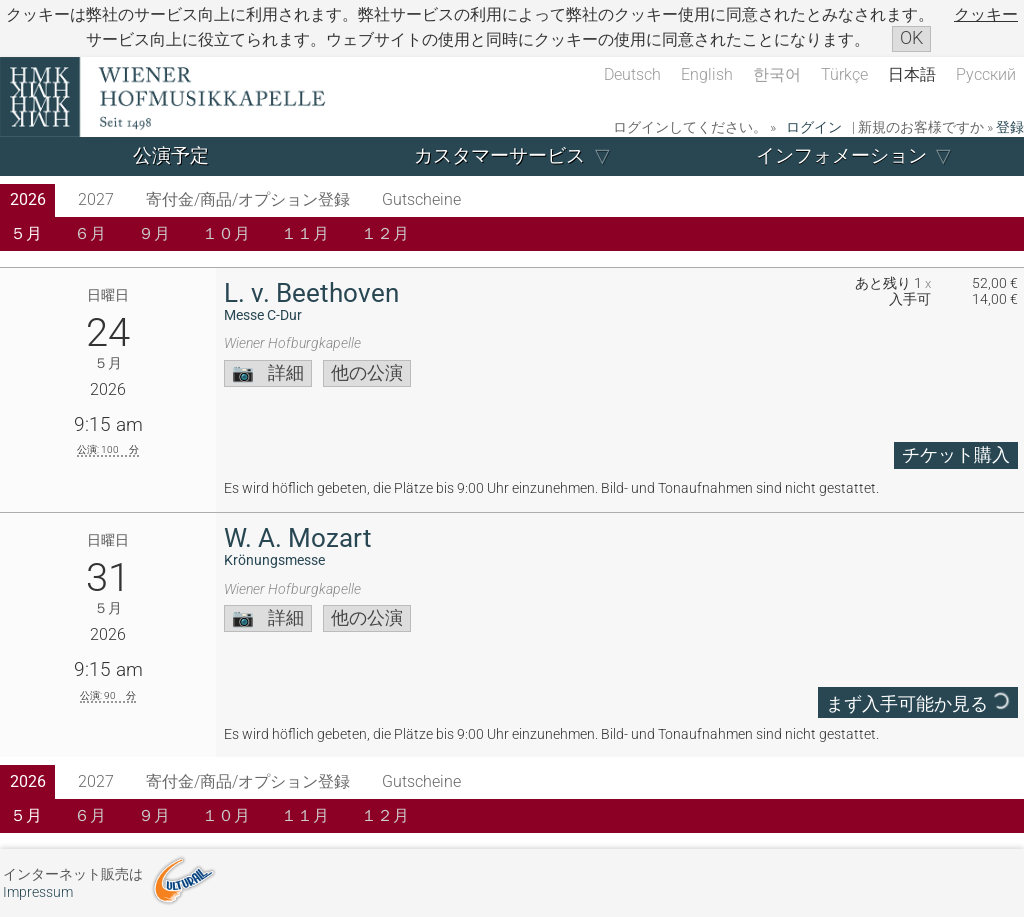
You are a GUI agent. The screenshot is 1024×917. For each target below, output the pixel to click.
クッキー (986, 14)
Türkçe (844, 74)
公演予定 (171, 155)
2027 (96, 199)
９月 (154, 233)
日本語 (912, 74)
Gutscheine (421, 199)
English (707, 74)
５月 (26, 233)
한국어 (777, 74)
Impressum (38, 892)
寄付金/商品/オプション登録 (248, 199)
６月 (90, 233)
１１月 (305, 233)
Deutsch (632, 74)
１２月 (385, 233)
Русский (986, 74)
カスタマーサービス (499, 155)
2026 (28, 199)
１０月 (226, 233)
